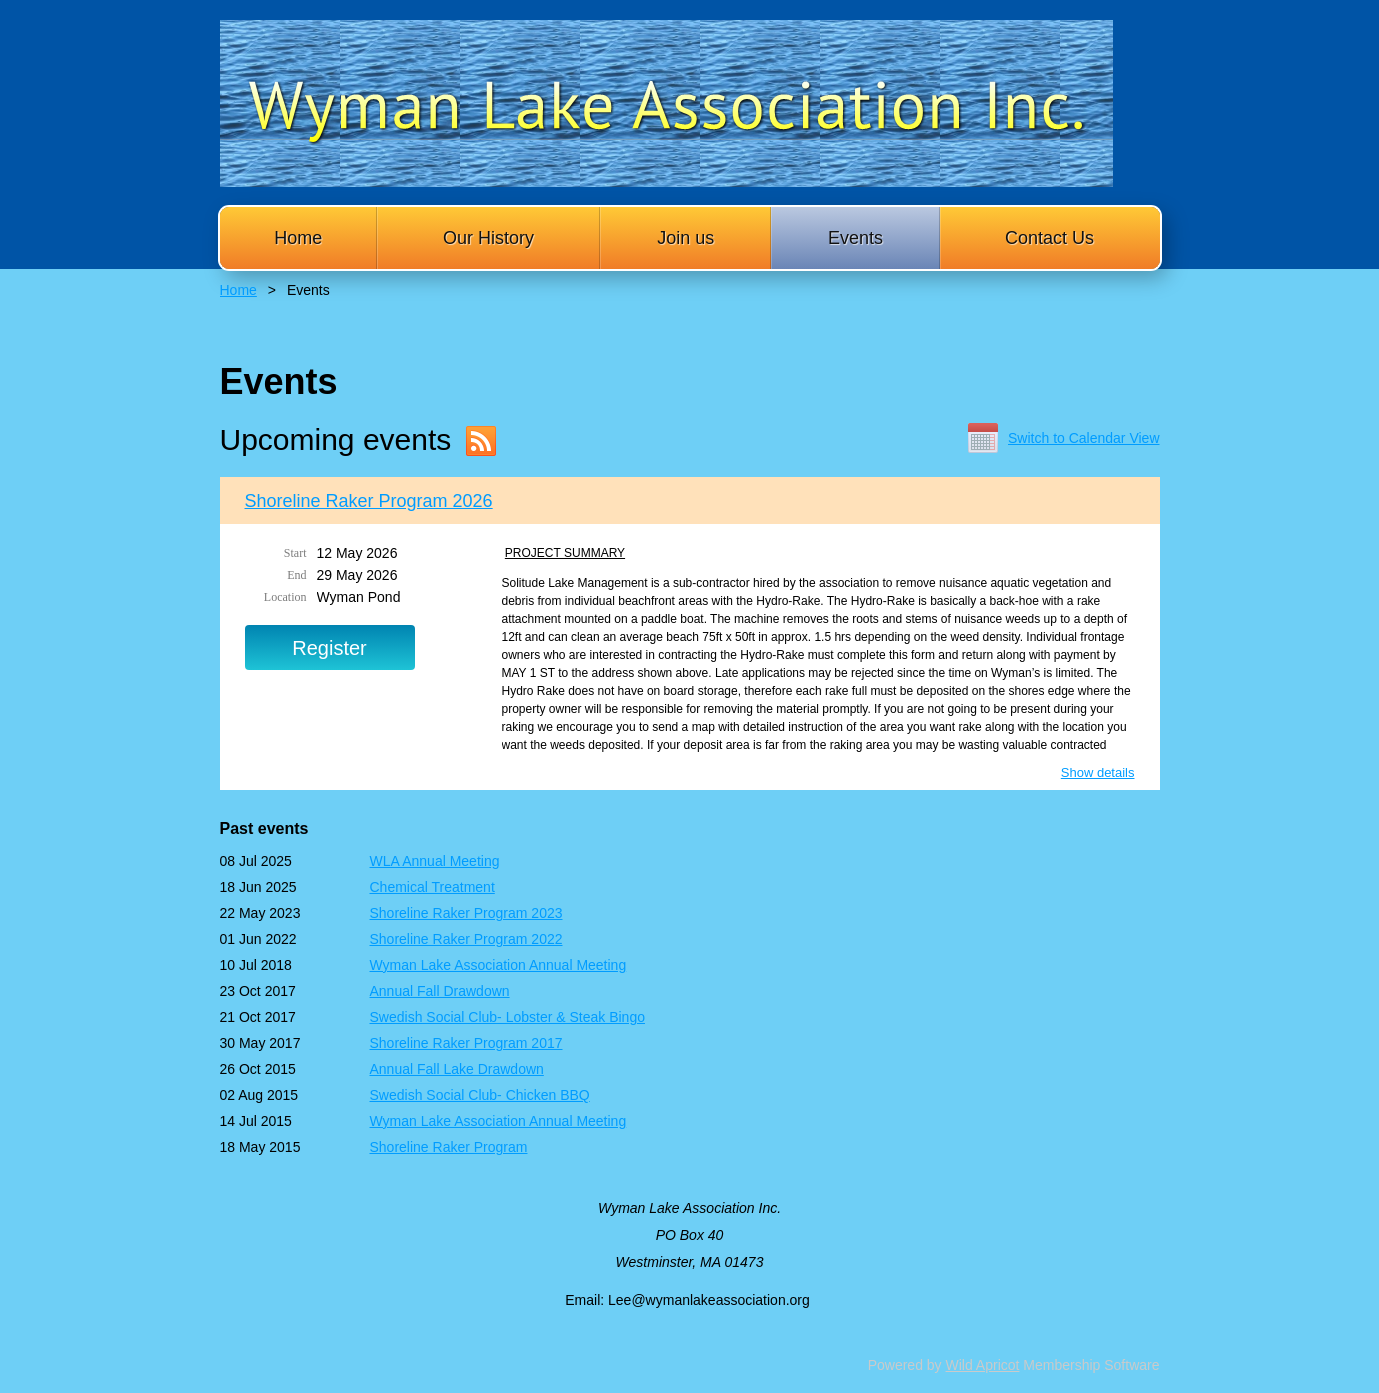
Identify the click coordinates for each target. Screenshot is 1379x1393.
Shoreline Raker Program (449, 1147)
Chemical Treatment (432, 887)
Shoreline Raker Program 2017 (466, 1043)
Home (238, 290)
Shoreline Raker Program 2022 (466, 939)
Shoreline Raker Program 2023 (466, 913)
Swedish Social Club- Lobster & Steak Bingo (507, 1017)
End (296, 575)
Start (295, 553)
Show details (1098, 772)
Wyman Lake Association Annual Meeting (498, 965)
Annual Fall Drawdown (440, 991)
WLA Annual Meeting (435, 861)
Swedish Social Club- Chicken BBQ (480, 1095)
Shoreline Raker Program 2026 (369, 501)
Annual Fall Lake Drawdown (457, 1069)
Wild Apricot (983, 1365)
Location (285, 597)
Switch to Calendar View (1083, 438)
